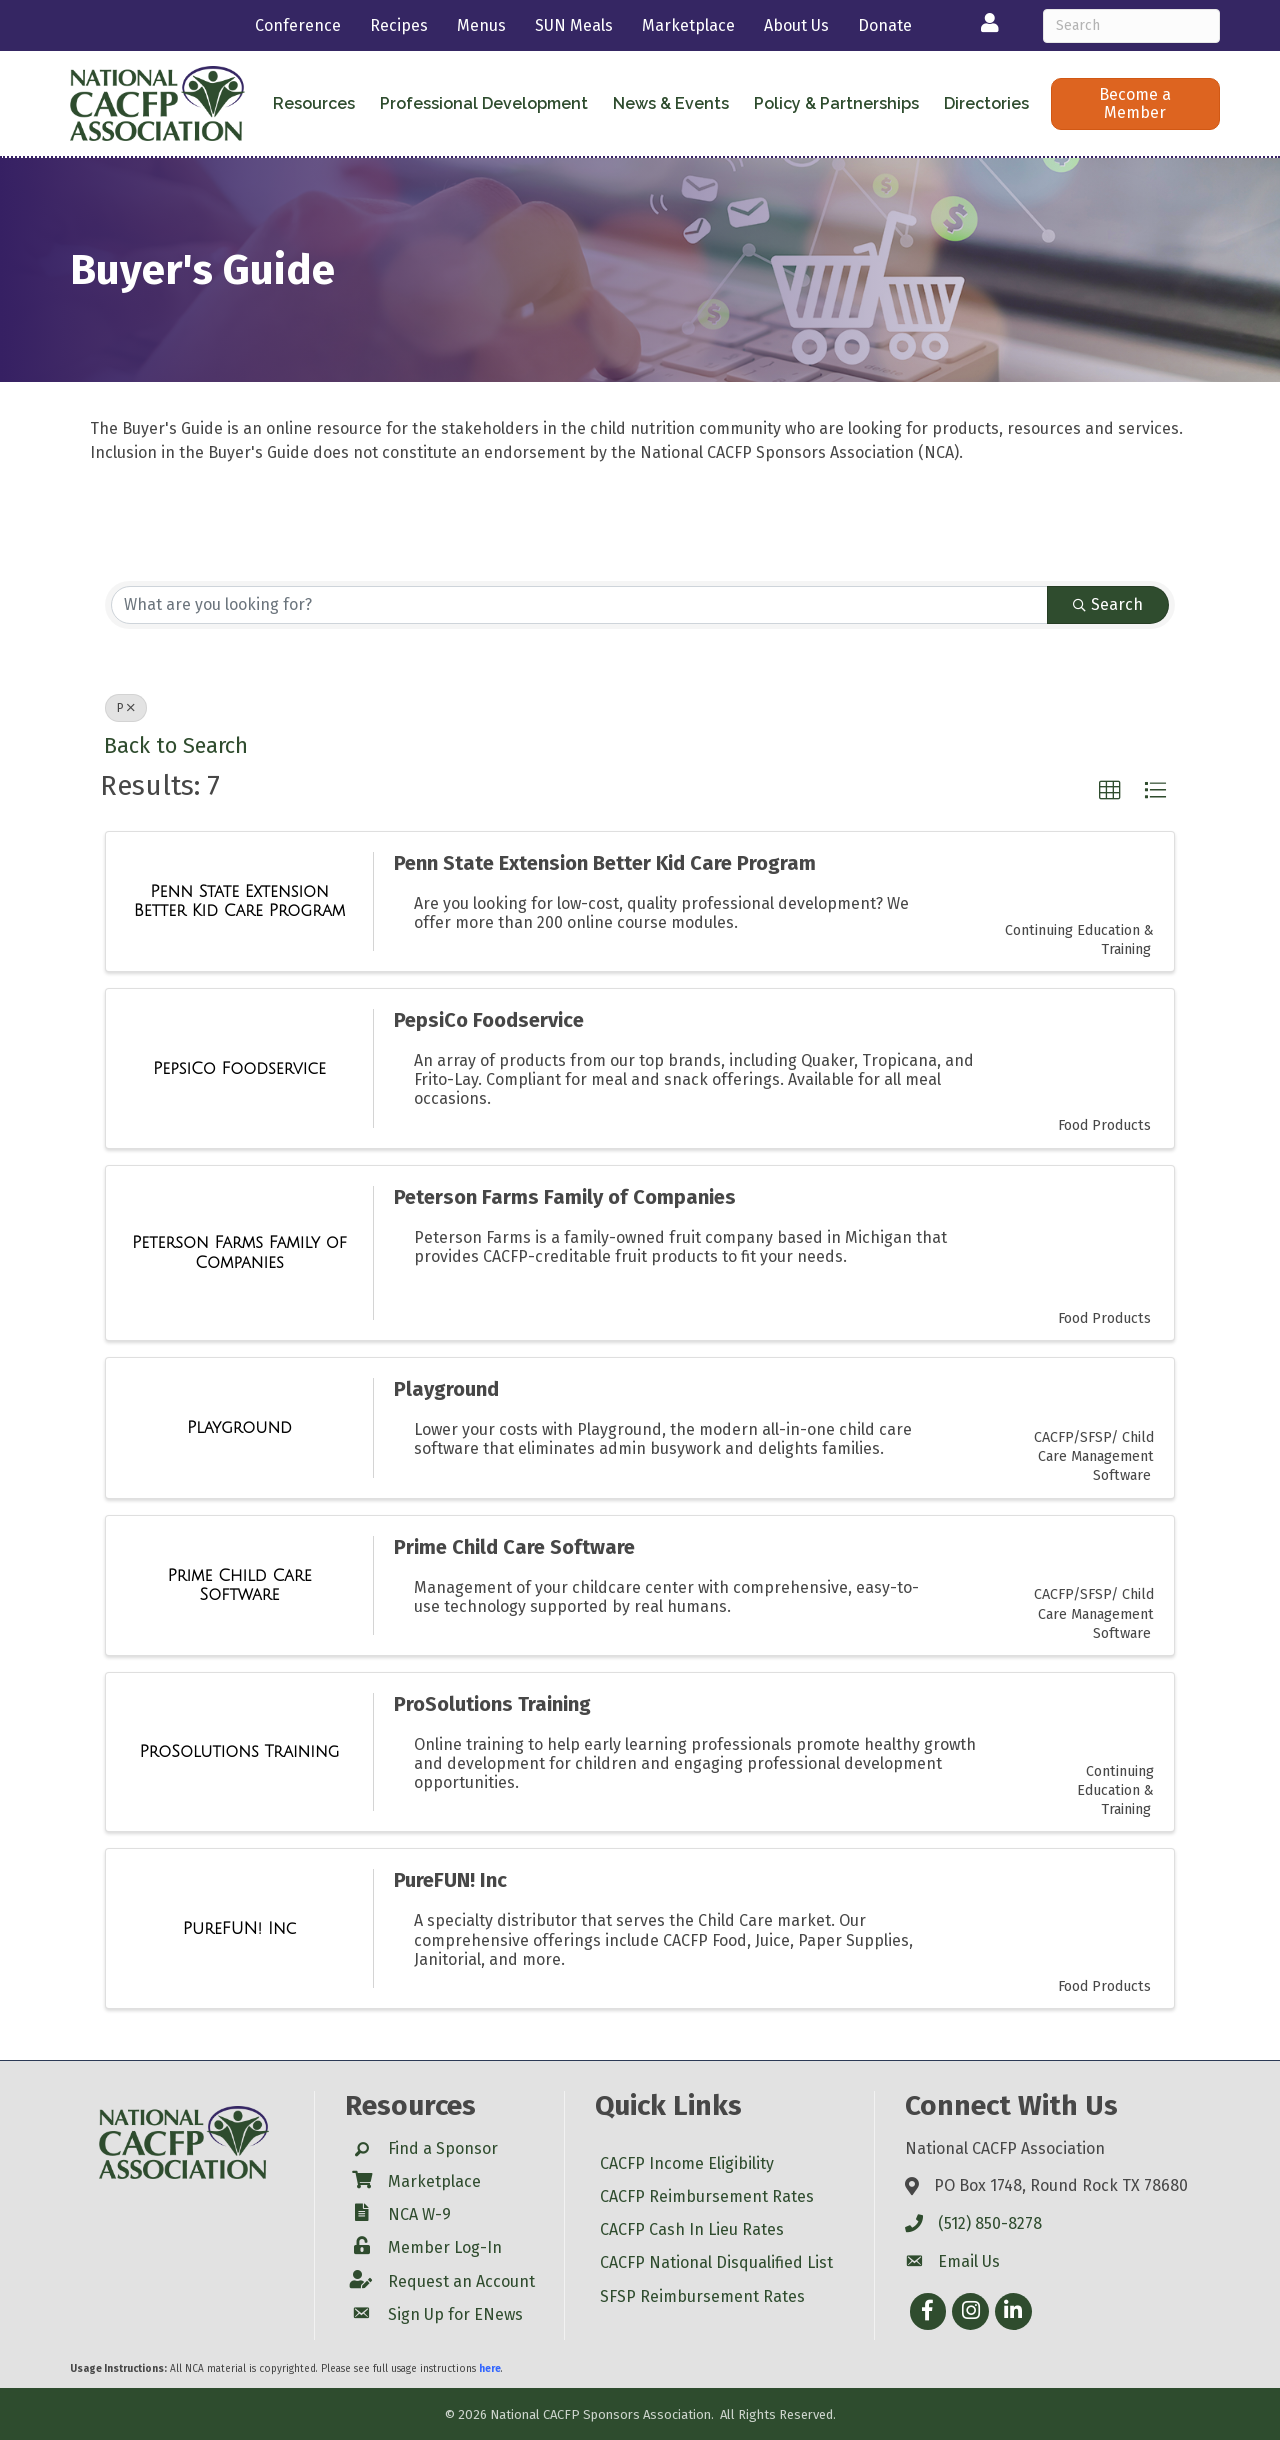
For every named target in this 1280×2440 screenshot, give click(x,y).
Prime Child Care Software (514, 1547)
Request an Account (461, 2281)
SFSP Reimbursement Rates (702, 2296)
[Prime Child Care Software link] (239, 1585)
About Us (796, 25)
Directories (986, 103)
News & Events (671, 103)
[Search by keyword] (579, 605)
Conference (298, 25)
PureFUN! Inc (450, 1880)
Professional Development (484, 103)
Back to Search (176, 746)
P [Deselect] (126, 708)
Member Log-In (445, 2247)
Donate (885, 25)
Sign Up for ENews (455, 2314)
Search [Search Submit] (1108, 604)
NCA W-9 (419, 2214)
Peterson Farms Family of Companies (565, 1197)
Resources (314, 103)
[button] (1135, 104)
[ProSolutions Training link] (240, 1752)
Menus (481, 25)
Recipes (399, 25)
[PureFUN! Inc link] (240, 1929)
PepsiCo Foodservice (489, 1020)
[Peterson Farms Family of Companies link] (239, 1252)
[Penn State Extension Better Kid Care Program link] (239, 901)
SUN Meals (574, 25)
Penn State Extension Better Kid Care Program (605, 863)
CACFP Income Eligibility (687, 2163)
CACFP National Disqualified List (716, 2262)
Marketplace (688, 25)
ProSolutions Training (492, 1704)
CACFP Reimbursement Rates (707, 2196)
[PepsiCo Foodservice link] (239, 1069)
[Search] (1131, 26)
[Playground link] (239, 1428)
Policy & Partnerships (836, 103)
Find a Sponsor (443, 2148)
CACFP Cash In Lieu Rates (692, 2229)
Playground (446, 1389)
